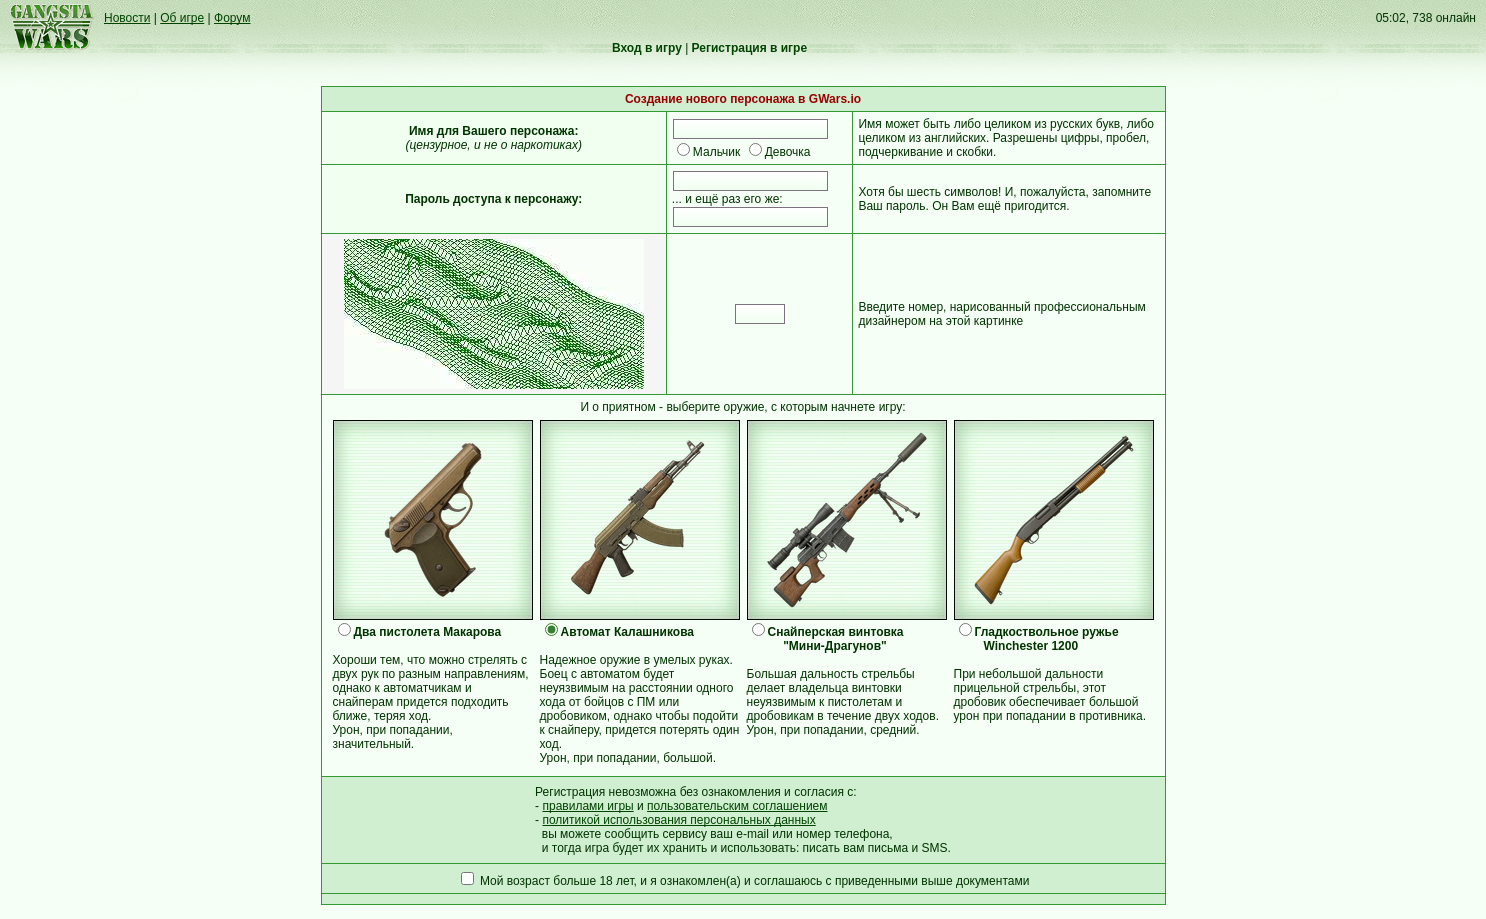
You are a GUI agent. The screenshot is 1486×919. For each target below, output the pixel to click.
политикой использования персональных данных (678, 820)
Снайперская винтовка (836, 632)
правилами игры (587, 806)
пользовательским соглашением (737, 806)
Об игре (182, 18)
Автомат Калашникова (628, 632)
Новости (127, 18)
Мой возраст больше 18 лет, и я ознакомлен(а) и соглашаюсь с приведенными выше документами (754, 881)
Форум (232, 18)
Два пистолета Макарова (428, 632)
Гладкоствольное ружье (1047, 632)
